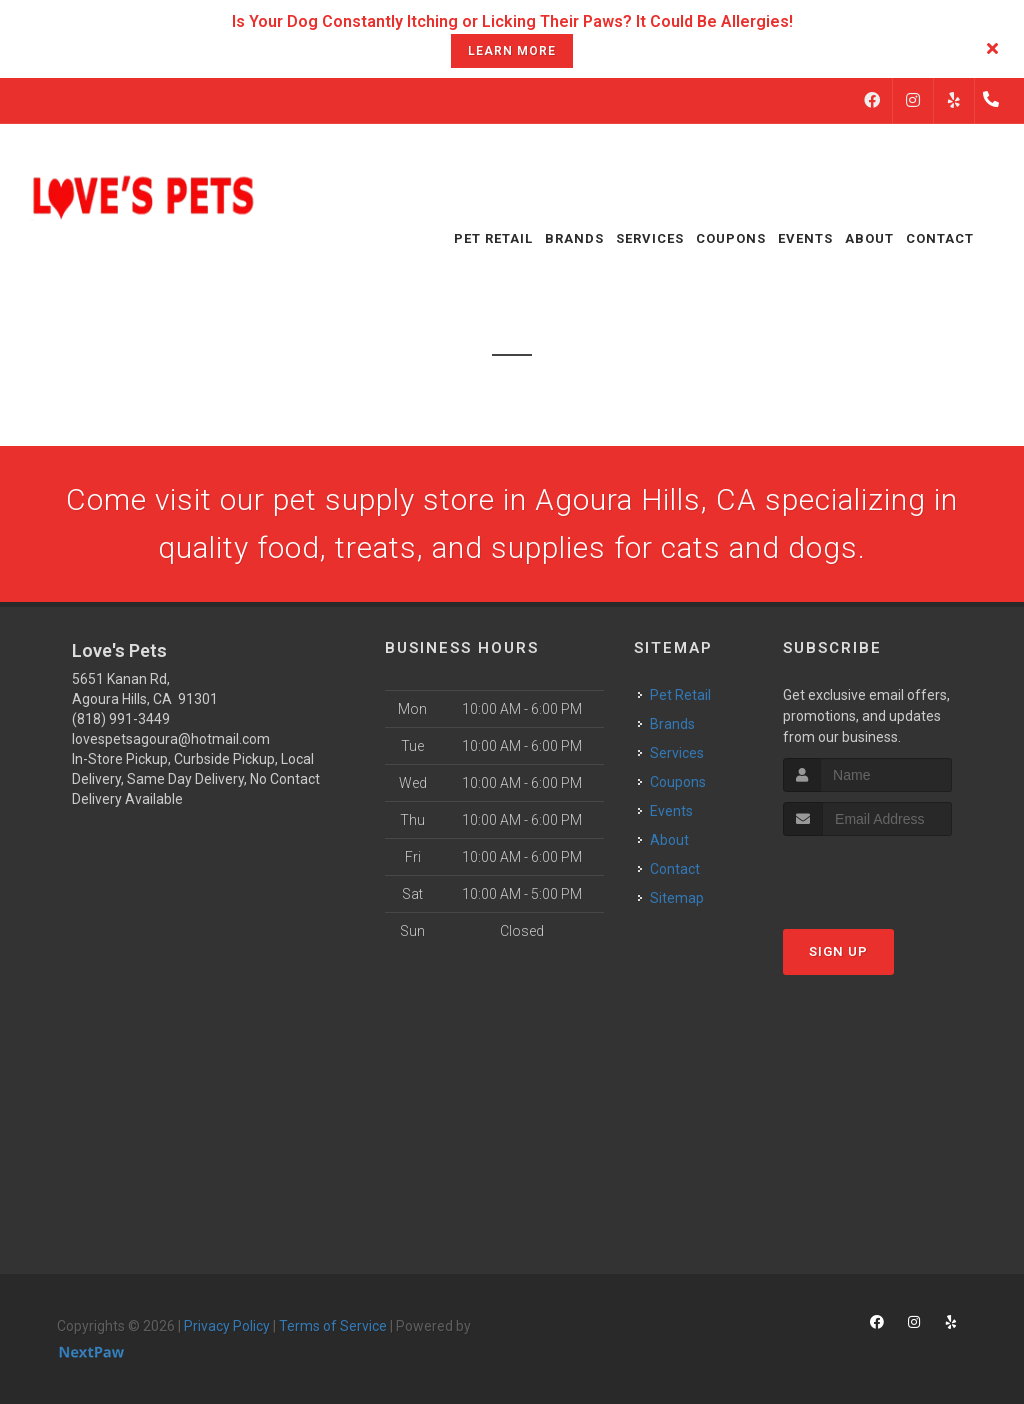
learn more (512, 51)
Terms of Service (333, 1326)
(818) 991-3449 (121, 719)
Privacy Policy (227, 1326)
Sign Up (838, 951)
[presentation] (889, 873)
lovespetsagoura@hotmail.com (171, 739)
